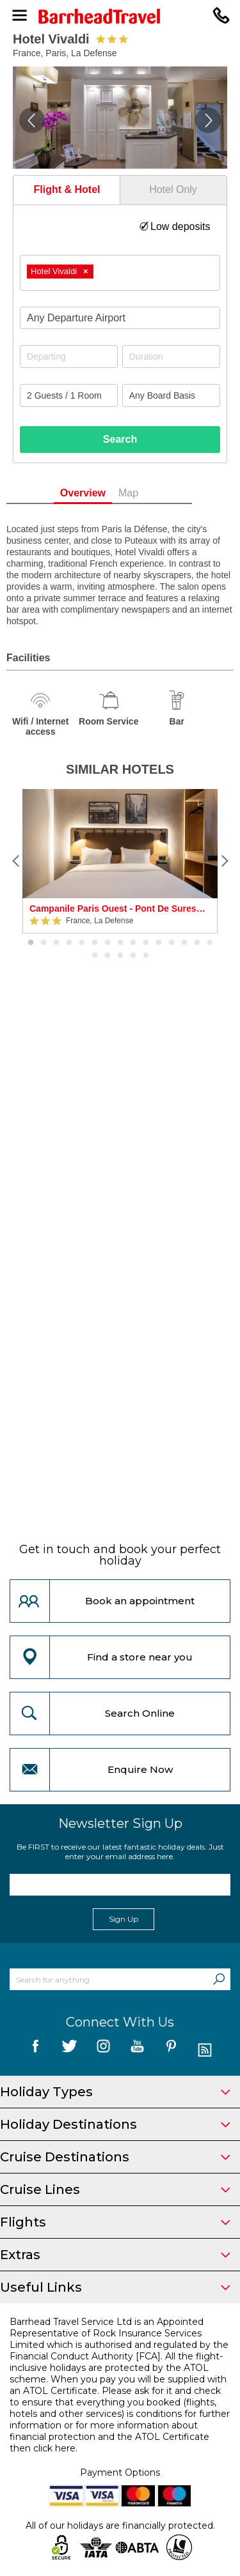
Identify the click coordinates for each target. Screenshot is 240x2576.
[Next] (224, 861)
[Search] (218, 1979)
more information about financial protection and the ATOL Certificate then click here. (109, 2436)
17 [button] (107, 955)
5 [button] (82, 943)
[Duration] (171, 356)
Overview (103, 492)
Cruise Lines (115, 2189)
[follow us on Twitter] (69, 2050)
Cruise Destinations (115, 2157)
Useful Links (115, 2287)
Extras (115, 2254)
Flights (115, 2222)
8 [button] (120, 943)
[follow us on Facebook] (35, 2050)
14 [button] (197, 943)
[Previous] (16, 861)
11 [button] (158, 943)
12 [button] (171, 943)
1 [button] (30, 943)
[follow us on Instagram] (103, 2050)
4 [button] (69, 943)
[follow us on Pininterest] (171, 2050)
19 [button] (133, 955)
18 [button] (120, 955)
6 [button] (94, 943)
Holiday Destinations (115, 2124)
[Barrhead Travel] (120, 16)
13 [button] (184, 943)
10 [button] (146, 943)
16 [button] (94, 955)
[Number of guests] (69, 395)
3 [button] (56, 943)
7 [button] (107, 943)
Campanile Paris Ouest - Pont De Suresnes (120, 908)
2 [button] (43, 943)
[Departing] (69, 356)
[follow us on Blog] (205, 2050)
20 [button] (146, 955)
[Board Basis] (171, 395)
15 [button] (210, 943)
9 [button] (133, 943)
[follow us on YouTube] (137, 2050)
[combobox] (120, 273)
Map (149, 492)
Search (120, 439)
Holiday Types (115, 2091)
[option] (120, 861)
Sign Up (123, 1919)
